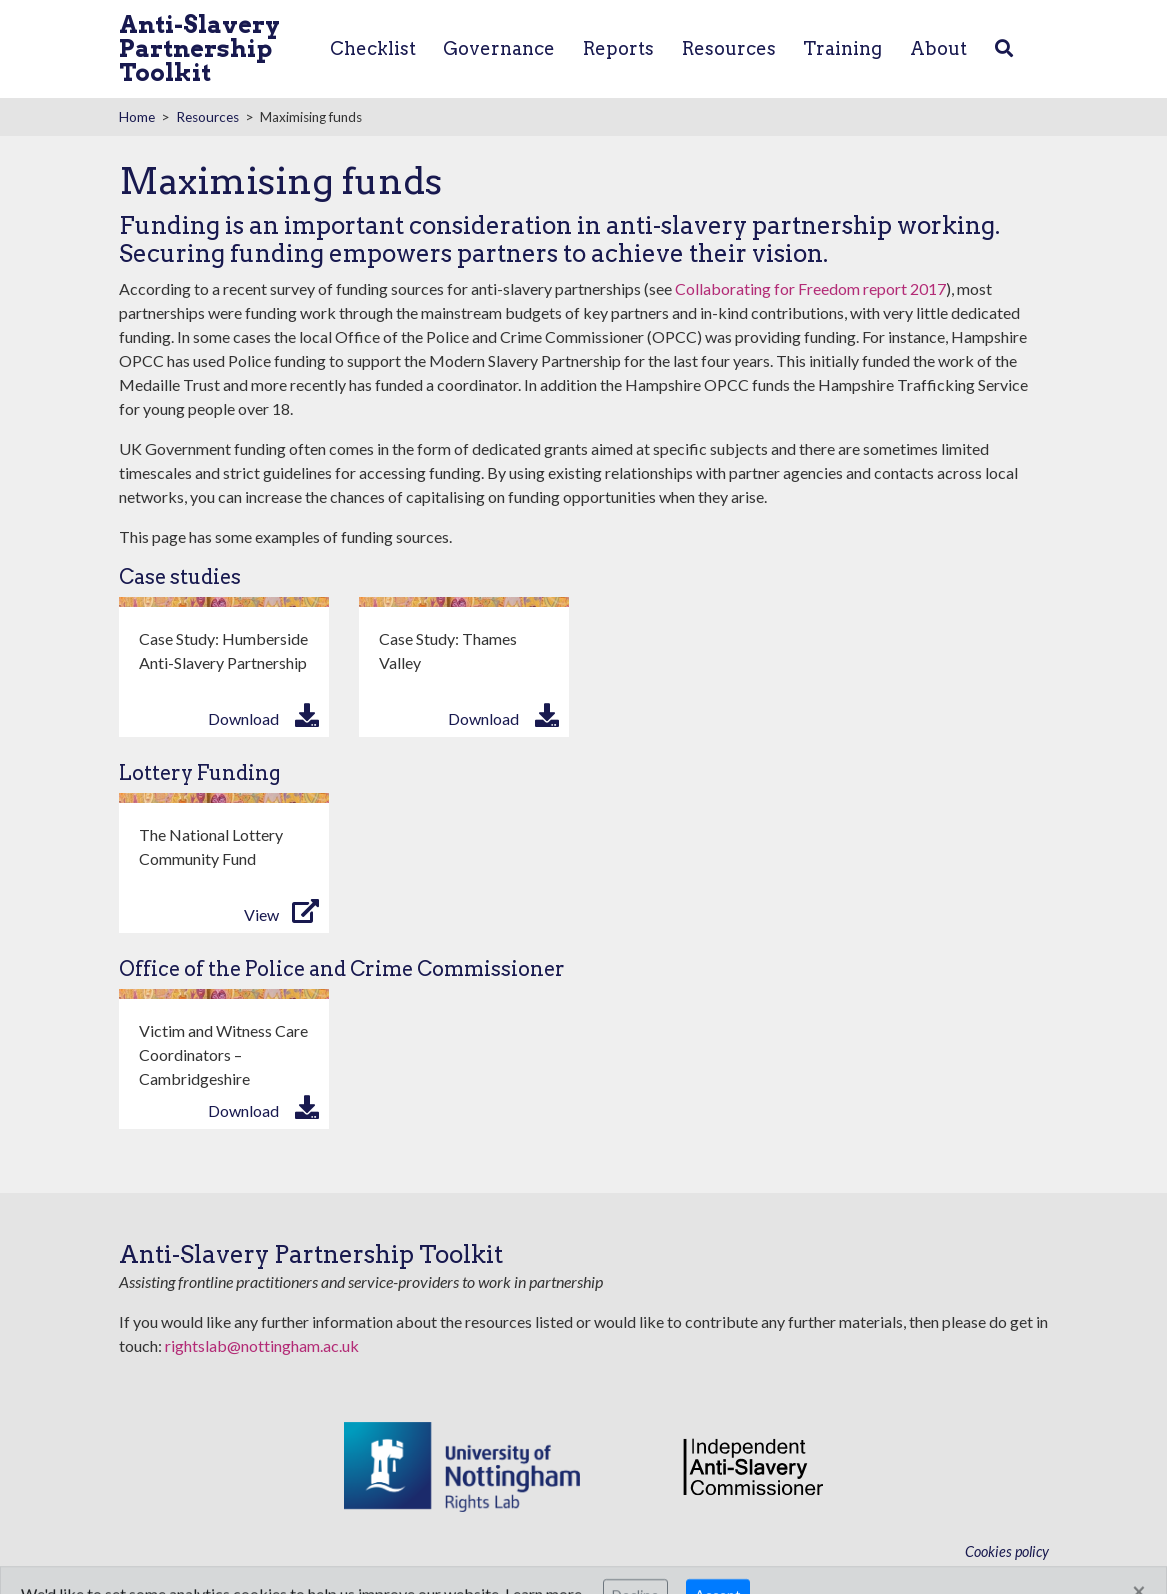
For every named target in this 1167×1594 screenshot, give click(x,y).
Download (243, 718)
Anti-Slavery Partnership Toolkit (199, 48)
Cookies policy (1007, 1551)
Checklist (373, 48)
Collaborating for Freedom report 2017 (810, 288)
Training (842, 48)
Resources (729, 48)
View (261, 914)
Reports (618, 48)
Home (137, 117)
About (938, 48)
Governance (499, 48)
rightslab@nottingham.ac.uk (262, 1345)
